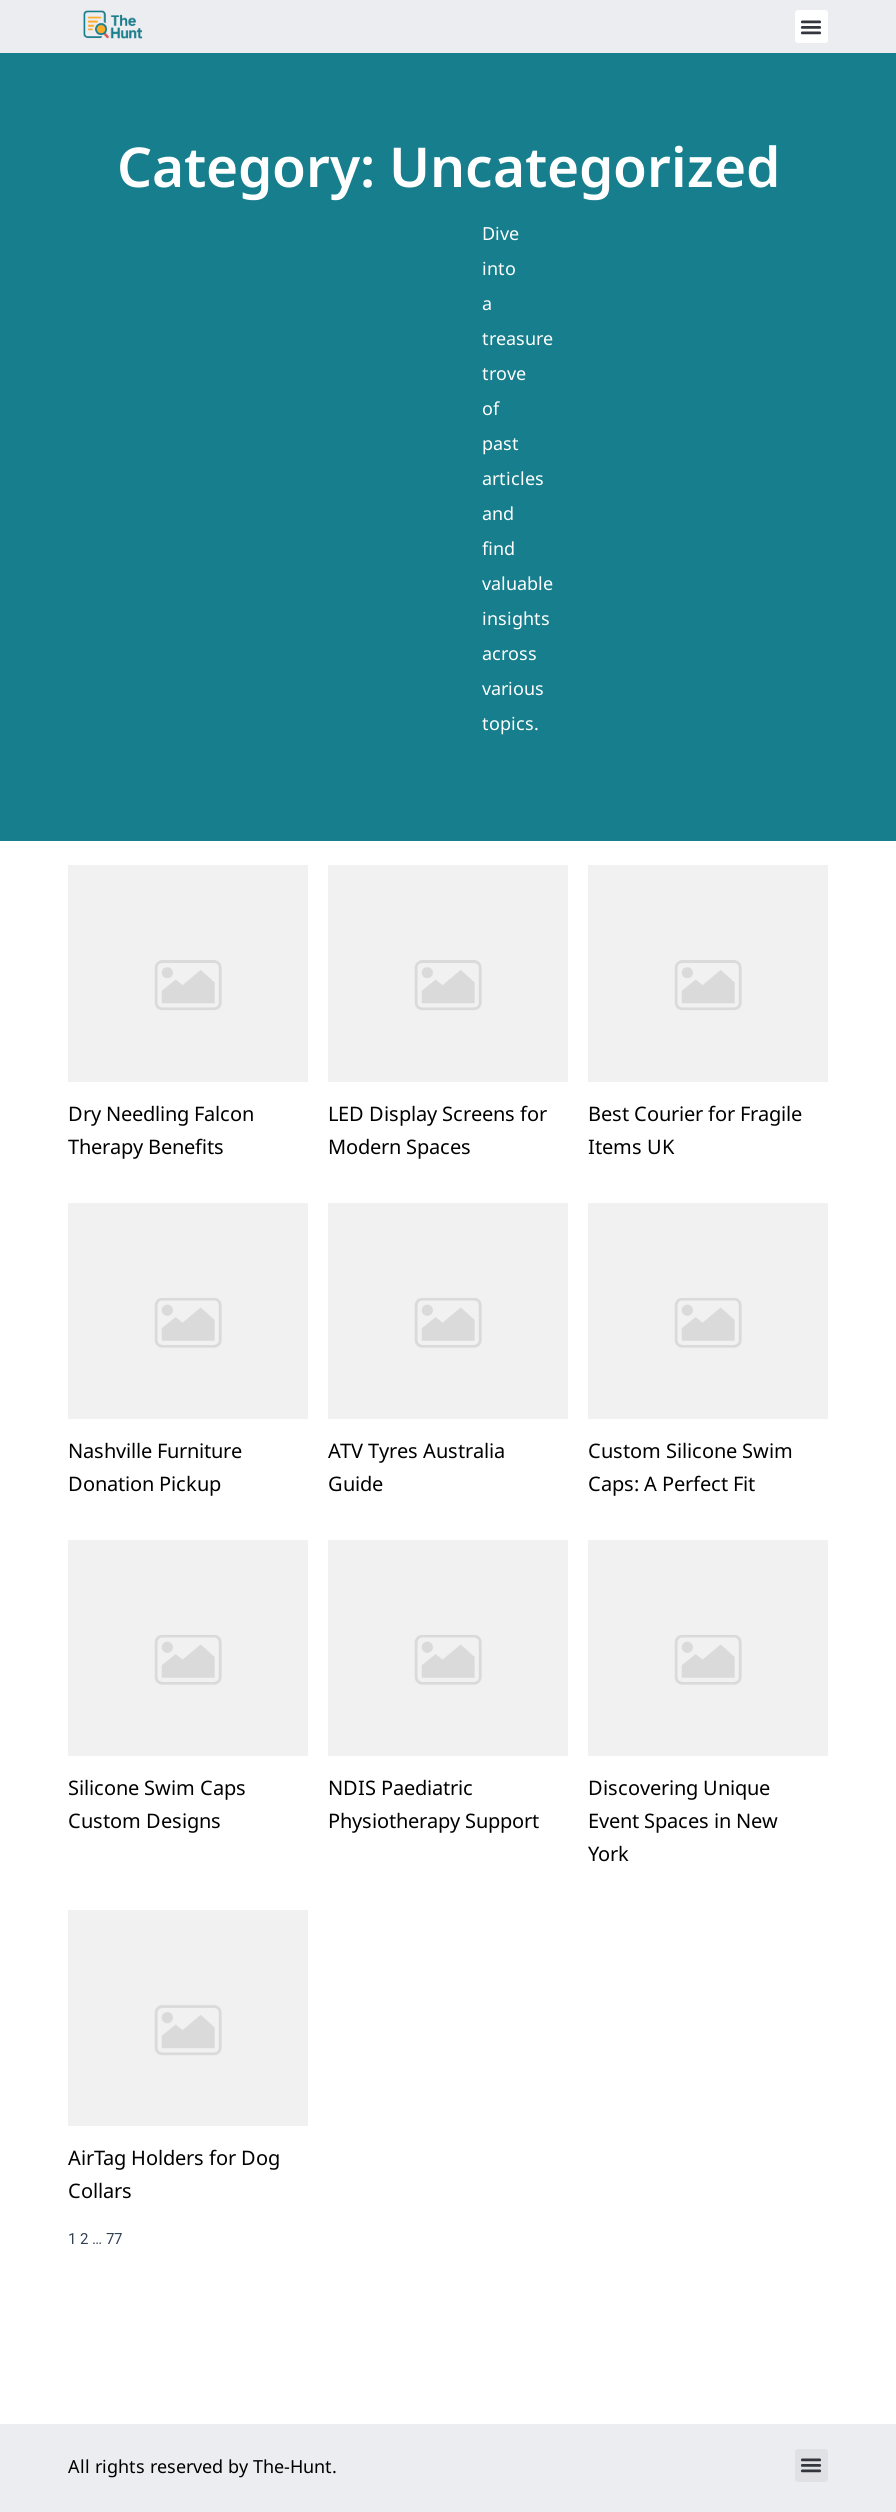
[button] (811, 26)
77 (114, 2294)
